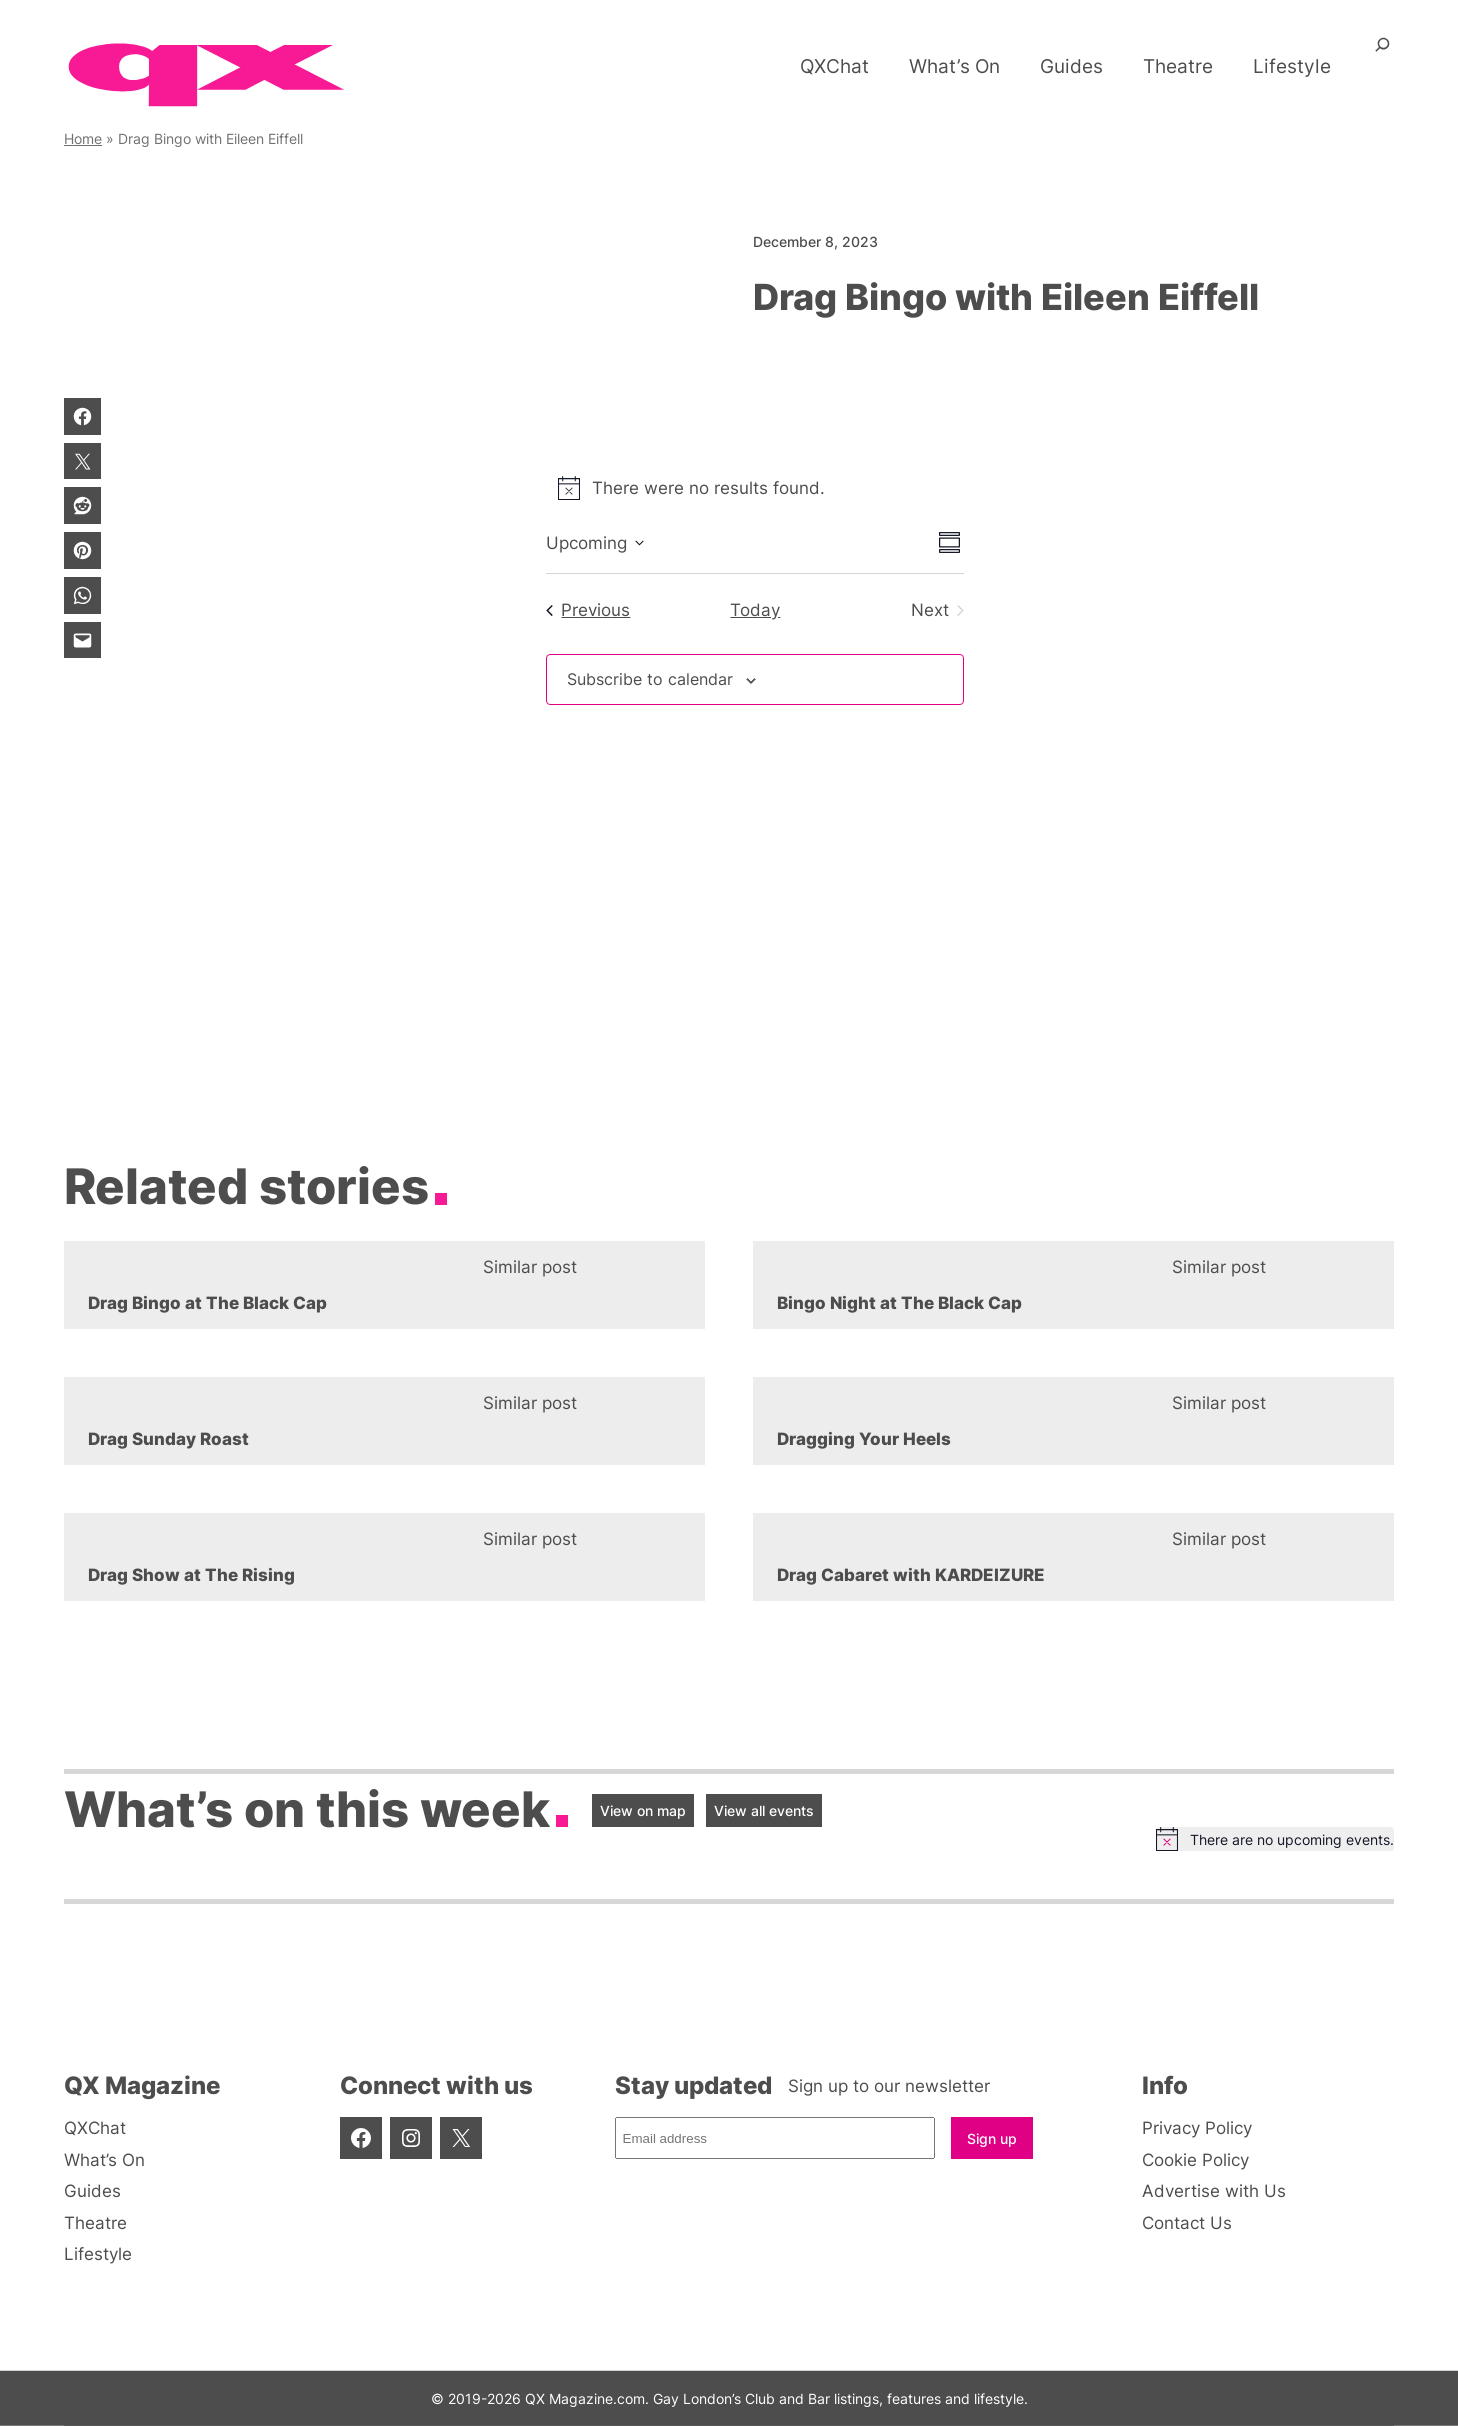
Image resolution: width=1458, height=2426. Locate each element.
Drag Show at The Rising (191, 1575)
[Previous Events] (588, 610)
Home (83, 138)
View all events (764, 1810)
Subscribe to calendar (655, 679)
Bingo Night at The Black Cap (899, 1303)
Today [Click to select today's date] (755, 609)
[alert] (755, 488)
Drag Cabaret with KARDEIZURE (911, 1575)
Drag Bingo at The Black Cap (207, 1303)
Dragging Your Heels (864, 1439)
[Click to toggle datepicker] (595, 543)
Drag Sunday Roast (168, 1439)
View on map (643, 1810)
